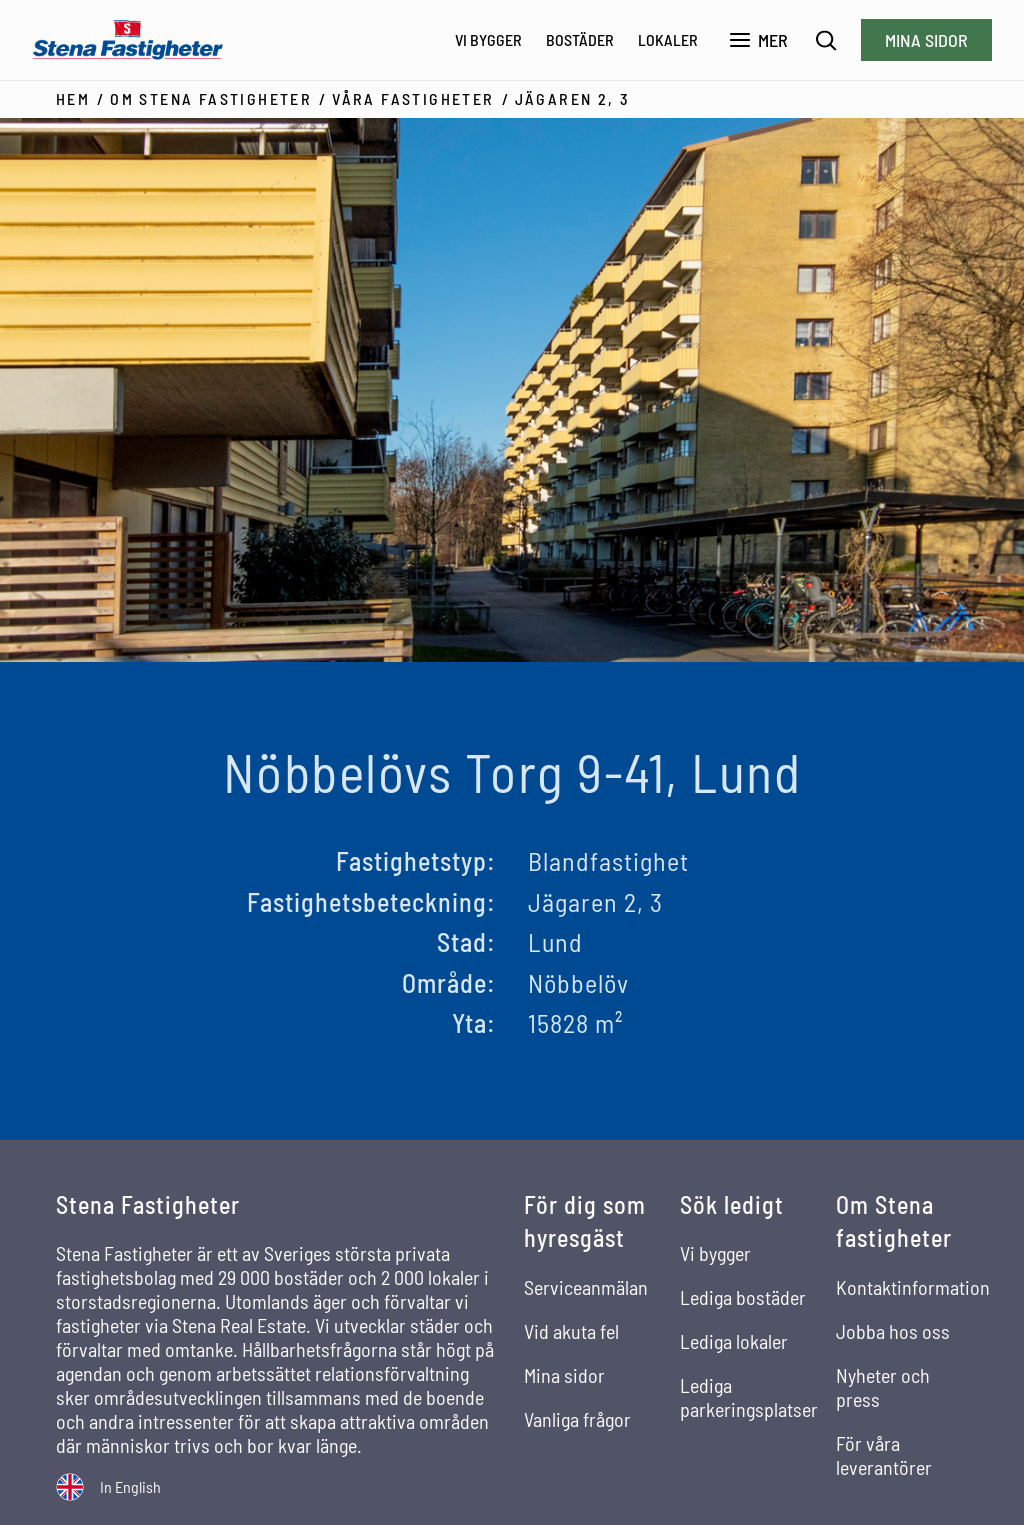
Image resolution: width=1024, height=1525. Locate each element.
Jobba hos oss (893, 1331)
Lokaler (668, 39)
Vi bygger (488, 39)
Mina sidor (926, 40)
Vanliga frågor (577, 1419)
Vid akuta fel (571, 1331)
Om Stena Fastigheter (211, 98)
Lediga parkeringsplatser (749, 1397)
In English (130, 1486)
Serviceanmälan (586, 1287)
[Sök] (826, 40)
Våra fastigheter (413, 98)
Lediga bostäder (743, 1297)
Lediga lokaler (734, 1341)
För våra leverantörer (884, 1455)
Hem (73, 98)
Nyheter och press (883, 1387)
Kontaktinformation (913, 1287)
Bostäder (580, 39)
